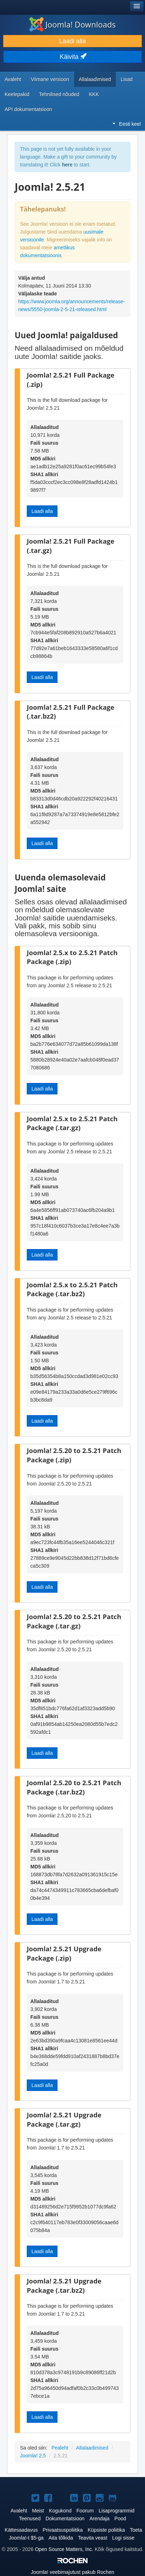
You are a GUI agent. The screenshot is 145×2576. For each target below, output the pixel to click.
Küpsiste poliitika (106, 2530)
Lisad (126, 79)
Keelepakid (17, 94)
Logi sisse (123, 2538)
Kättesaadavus (21, 2530)
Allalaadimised (95, 79)
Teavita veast (92, 2538)
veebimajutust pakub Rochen (72, 2572)
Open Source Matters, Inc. (64, 2549)
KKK (94, 94)
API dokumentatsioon (28, 109)
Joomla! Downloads (72, 24)
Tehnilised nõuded (59, 94)
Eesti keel (126, 124)
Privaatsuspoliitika (63, 2530)
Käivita (72, 56)
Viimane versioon (50, 79)
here (67, 165)
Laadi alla (72, 41)
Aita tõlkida (61, 2538)
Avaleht (13, 79)
